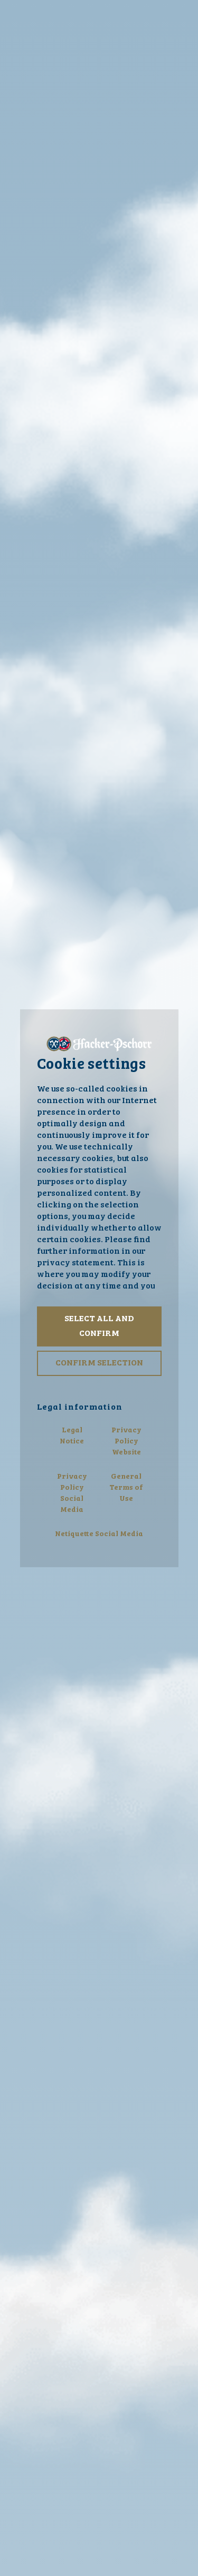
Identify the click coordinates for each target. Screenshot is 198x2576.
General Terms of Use (126, 1487)
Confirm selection (99, 1363)
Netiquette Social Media (99, 1534)
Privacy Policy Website (126, 1441)
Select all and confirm (99, 1326)
